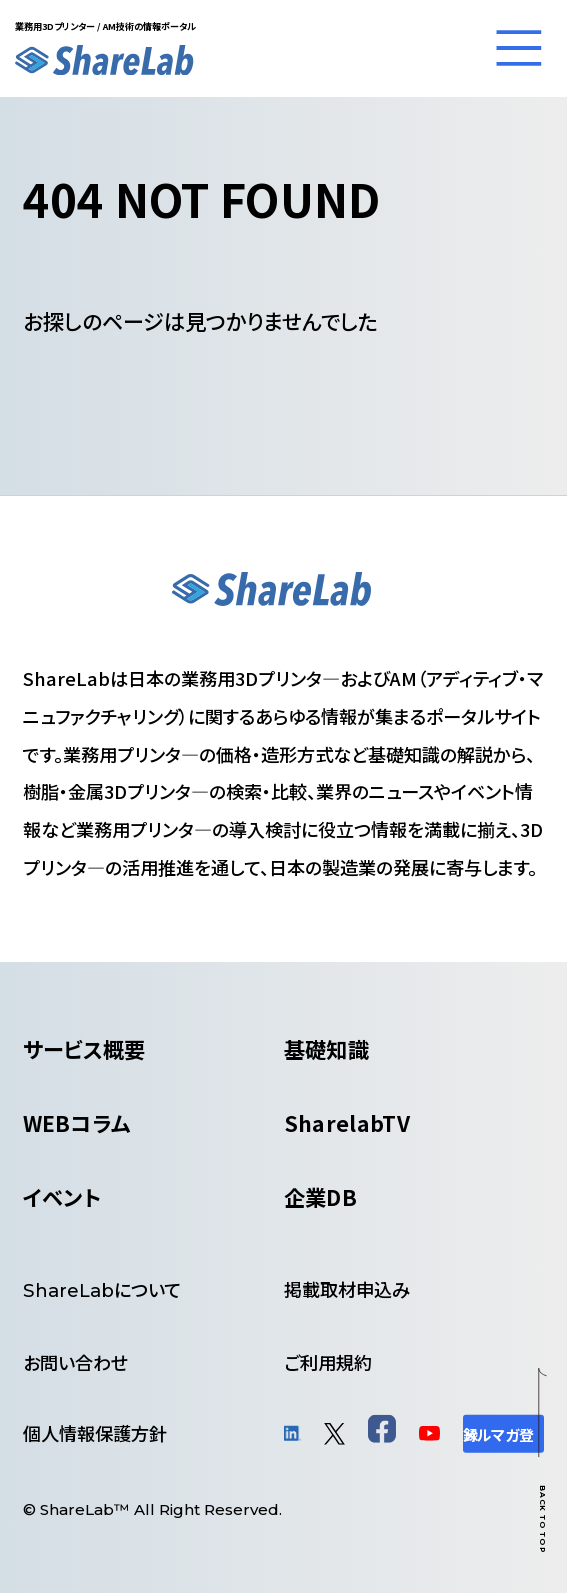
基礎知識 (326, 1048)
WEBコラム (77, 1122)
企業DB (320, 1196)
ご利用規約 (328, 1362)
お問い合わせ (75, 1362)
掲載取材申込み (347, 1289)
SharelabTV (347, 1122)
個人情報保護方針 (95, 1433)
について (102, 1289)
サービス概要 (84, 1048)
